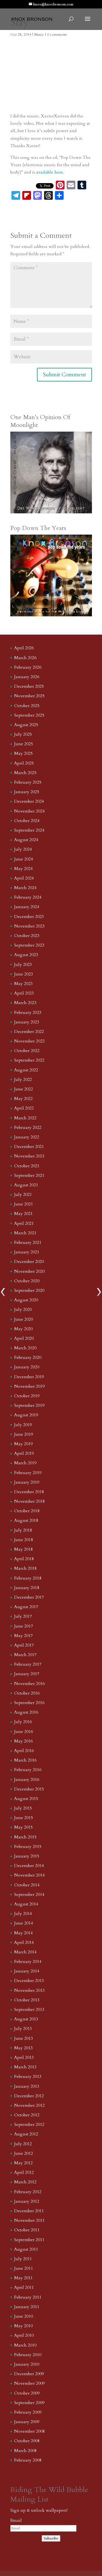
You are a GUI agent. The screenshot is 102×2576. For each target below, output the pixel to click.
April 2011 (24, 2287)
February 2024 (27, 897)
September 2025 (29, 715)
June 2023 (23, 974)
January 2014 (26, 1971)
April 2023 (24, 993)
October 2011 (26, 2230)
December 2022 (29, 1032)
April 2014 (24, 1942)
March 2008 (25, 2451)
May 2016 (23, 1741)
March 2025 (25, 773)
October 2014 (26, 1885)
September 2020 (29, 1290)
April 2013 (24, 2057)
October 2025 (26, 706)
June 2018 (23, 1540)
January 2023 (26, 1022)
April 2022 (24, 1108)
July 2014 (23, 1914)
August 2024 (26, 840)
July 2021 (23, 1195)
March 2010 (25, 2345)
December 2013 (29, 1981)
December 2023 (29, 917)
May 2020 (23, 1329)
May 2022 (23, 1099)
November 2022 (29, 1041)
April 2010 (24, 2335)
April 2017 (24, 1645)
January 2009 (26, 2422)
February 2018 (27, 1578)
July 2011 (23, 2259)
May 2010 (23, 2326)
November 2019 (29, 1386)
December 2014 (29, 1866)
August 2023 (26, 955)
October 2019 (26, 1396)
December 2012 (29, 2096)
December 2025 (29, 686)
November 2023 (29, 926)
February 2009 (27, 2412)
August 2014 (26, 1904)
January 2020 (26, 1367)
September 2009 (29, 2403)
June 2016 (23, 1732)
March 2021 (25, 1233)
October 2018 (26, 1511)
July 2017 (23, 1616)
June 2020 (23, 1319)
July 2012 (23, 2144)
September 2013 (29, 2010)
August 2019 (26, 1415)
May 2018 (23, 1549)
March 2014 (25, 1952)
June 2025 (23, 744)
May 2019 (23, 1444)
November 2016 (29, 1684)
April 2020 (24, 1338)
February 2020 (27, 1357)
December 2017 (29, 1597)
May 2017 (23, 1636)
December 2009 (29, 2374)
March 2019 (25, 1463)
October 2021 (26, 1166)
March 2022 (25, 1118)
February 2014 (27, 1962)
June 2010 (23, 2316)
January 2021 (26, 1252)
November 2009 (29, 2383)
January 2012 (26, 2201)
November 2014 (29, 1875)
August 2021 (26, 1185)
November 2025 (29, 696)
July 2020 (23, 1310)
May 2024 (23, 869)
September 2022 (29, 1060)
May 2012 (23, 2163)
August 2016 (26, 1712)
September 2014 (29, 1895)
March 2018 (25, 1568)
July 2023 (23, 965)
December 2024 (29, 801)
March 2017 (25, 1655)
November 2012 (29, 2105)
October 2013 (26, 2000)
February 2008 (27, 2460)
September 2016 (29, 1703)
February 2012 (27, 2192)
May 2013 (23, 2048)
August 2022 (26, 1070)
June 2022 (23, 1089)
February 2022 (27, 1128)
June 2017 (23, 1626)
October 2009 (26, 2393)
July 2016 (23, 1722)
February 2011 (27, 2297)
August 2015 (26, 1799)
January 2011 (26, 2307)
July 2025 (23, 734)
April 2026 (24, 648)
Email (16, 2520)
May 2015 (23, 1827)
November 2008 (29, 2431)
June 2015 (23, 1818)
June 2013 (23, 2038)
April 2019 (24, 1453)
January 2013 (26, 2086)
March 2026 (25, 658)
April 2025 (24, 763)
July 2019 (23, 1425)
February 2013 (27, 2077)
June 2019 (23, 1434)
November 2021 (29, 1156)
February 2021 (27, 1242)
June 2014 (23, 1923)
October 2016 (26, 1693)
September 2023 (29, 945)
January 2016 (26, 1780)
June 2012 (23, 2153)
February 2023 (27, 1013)
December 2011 (29, 2211)
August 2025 (26, 725)
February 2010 (27, 2355)
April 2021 (24, 1223)
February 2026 (27, 667)
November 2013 (29, 1990)
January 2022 (26, 1137)
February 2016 (27, 1770)
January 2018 (26, 1588)
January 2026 (26, 677)
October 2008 (26, 2441)
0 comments (57, 34)
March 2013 (25, 2067)
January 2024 (26, 907)
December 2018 (29, 1492)
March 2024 (25, 888)
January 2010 (26, 2364)
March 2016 (25, 1760)
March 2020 (25, 1348)
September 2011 (29, 2240)
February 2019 (27, 1473)
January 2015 (26, 1856)
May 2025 (23, 753)
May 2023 (23, 984)
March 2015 (25, 1837)
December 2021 (29, 1147)
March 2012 (25, 2182)
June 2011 (23, 2268)
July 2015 (23, 1808)
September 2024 (29, 830)
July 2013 (23, 2029)
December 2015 (29, 1789)
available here (49, 172)
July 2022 (23, 1080)
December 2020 (29, 1262)
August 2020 (26, 1300)
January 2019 (26, 1482)
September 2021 (29, 1175)
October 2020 (26, 1281)
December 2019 (29, 1377)
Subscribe (51, 2538)
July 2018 (23, 1530)
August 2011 (26, 2249)
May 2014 (23, 1933)
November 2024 (29, 811)
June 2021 (23, 1204)
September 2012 (29, 2125)
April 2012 (24, 2172)
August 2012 (26, 2134)
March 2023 (25, 1003)
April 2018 (24, 1559)
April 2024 (24, 878)
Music (39, 34)
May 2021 (23, 1214)
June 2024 (23, 859)
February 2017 (27, 1664)
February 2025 (27, 782)
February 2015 (27, 1847)
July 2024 (23, 849)
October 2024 (26, 821)
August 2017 (26, 1607)
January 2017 (26, 1674)
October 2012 (26, 2115)
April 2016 (24, 1751)
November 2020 (29, 1271)
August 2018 (26, 1520)
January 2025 (26, 792)
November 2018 (29, 1501)
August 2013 (26, 2019)
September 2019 (29, 1405)
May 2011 (23, 2278)
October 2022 (26, 1051)
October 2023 (26, 936)
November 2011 (29, 2220)
